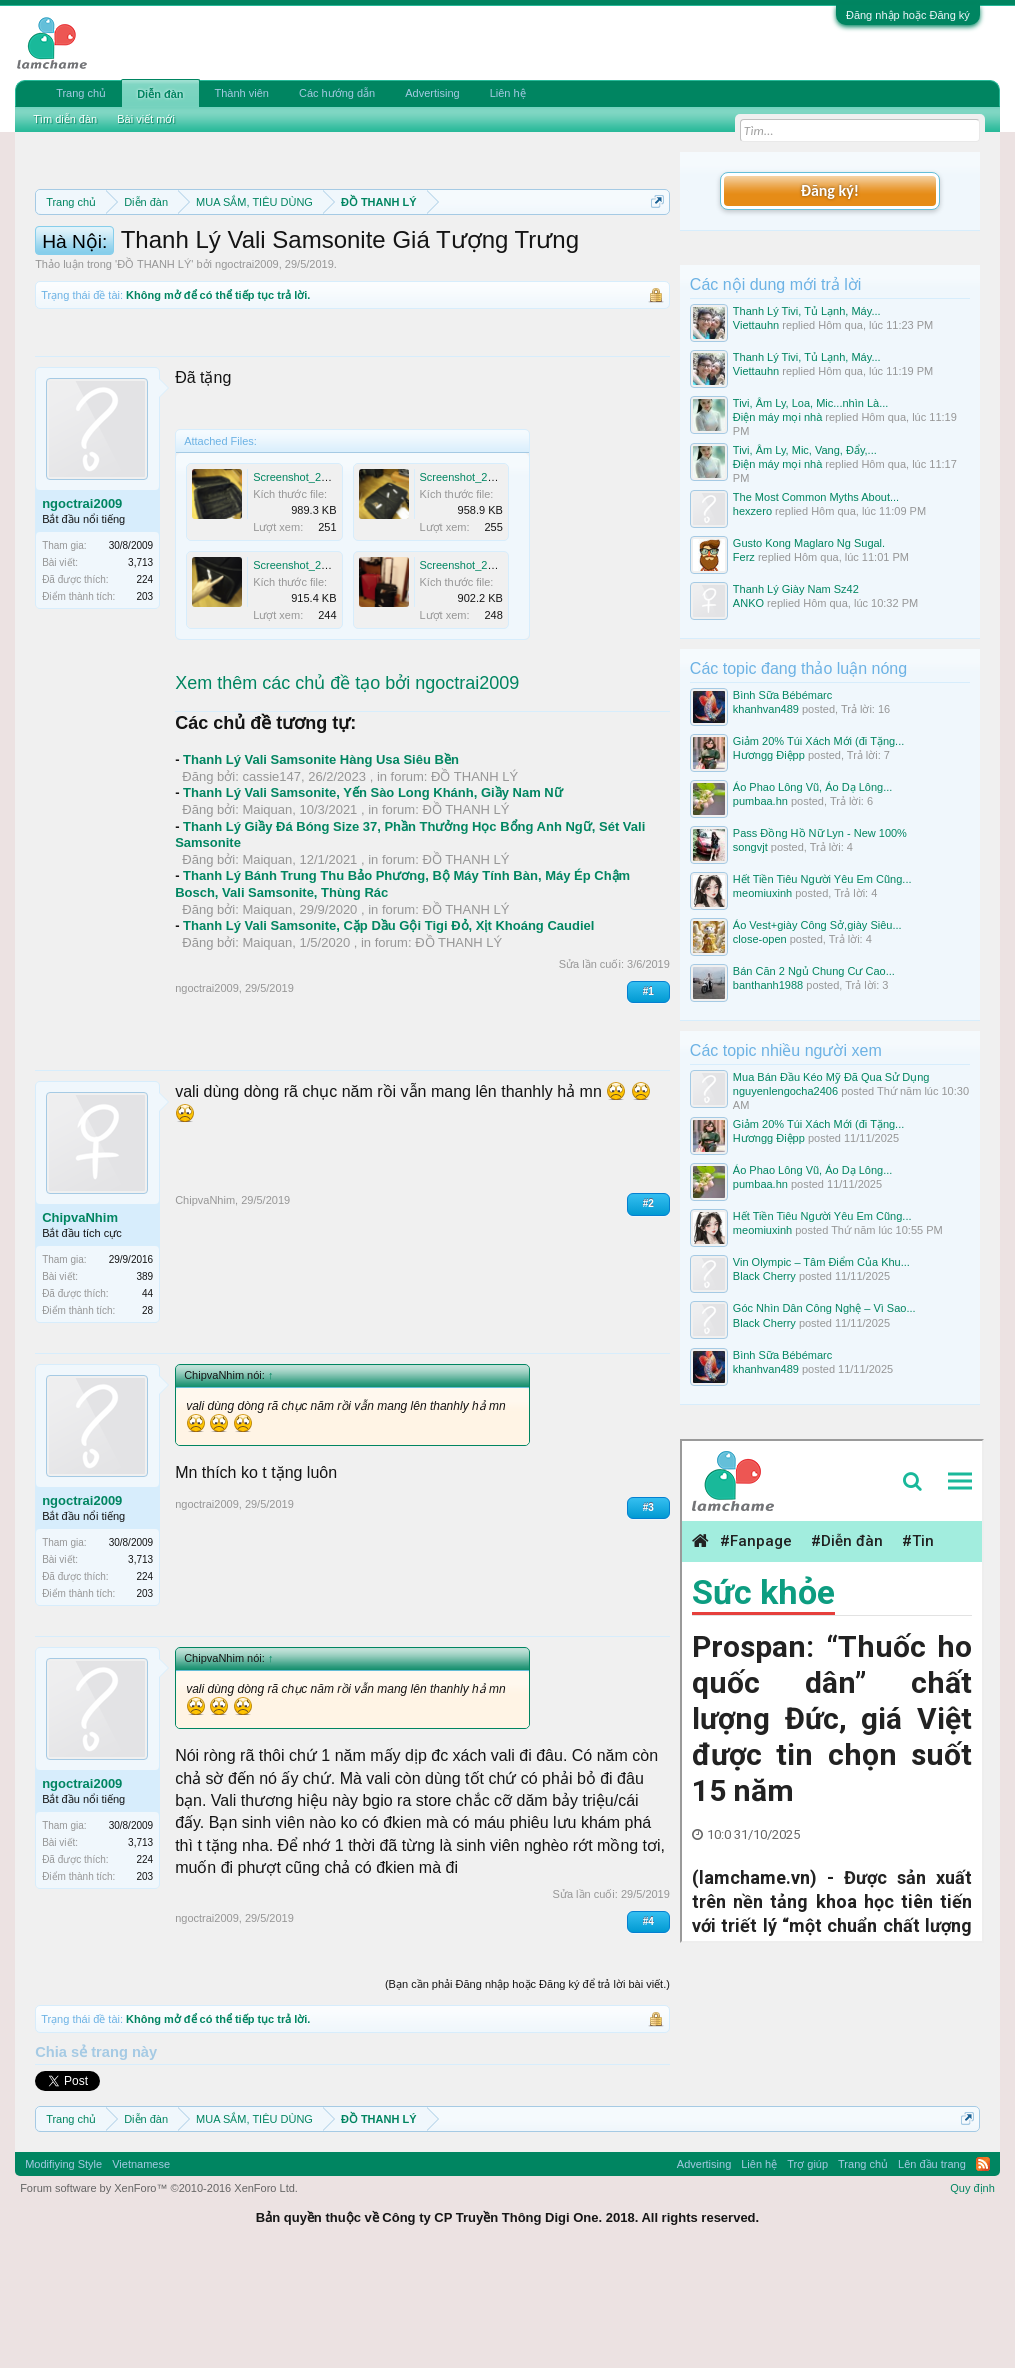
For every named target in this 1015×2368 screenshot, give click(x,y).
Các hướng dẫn (337, 93)
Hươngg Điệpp (769, 755)
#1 (648, 1095)
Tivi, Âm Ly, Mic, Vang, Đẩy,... (805, 450)
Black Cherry (764, 1276)
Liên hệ (508, 93)
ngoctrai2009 (247, 369)
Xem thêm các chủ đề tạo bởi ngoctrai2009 (347, 787)
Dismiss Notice (653, 248)
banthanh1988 (768, 985)
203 (144, 701)
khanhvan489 (766, 709)
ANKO (748, 603)
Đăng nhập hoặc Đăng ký (908, 15)
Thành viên (242, 93)
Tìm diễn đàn (65, 119)
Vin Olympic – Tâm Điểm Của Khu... (821, 1262)
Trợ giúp (807, 2268)
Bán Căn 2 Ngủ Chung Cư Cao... (814, 971)
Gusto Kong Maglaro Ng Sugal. (809, 543)
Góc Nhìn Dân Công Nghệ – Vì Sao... (824, 1308)
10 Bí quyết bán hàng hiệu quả (331, 294)
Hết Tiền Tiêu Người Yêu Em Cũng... (822, 879)
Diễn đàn (160, 94)
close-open (760, 939)
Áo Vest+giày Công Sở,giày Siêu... (817, 925)
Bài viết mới (146, 119)
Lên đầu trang (932, 2268)
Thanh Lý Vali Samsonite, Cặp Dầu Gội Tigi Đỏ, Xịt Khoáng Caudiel (388, 1030)
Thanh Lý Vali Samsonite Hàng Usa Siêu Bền (321, 864)
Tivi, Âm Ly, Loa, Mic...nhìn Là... (810, 403)
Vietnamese (141, 2268)
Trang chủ (81, 93)
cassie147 (271, 880)
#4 (648, 2025)
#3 (648, 1611)
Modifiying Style (63, 2268)
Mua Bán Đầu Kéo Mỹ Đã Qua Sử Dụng (831, 1077)
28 (147, 1415)
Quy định (972, 2292)
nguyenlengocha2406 (785, 1091)
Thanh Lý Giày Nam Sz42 (796, 589)
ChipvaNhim (80, 1322)
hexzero (752, 511)
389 (144, 1381)
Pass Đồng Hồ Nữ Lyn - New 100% (820, 833)
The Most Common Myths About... (816, 497)
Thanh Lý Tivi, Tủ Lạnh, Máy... (807, 311)
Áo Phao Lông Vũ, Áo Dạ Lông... (813, 787)
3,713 (140, 667)
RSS (983, 2268)
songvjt (750, 847)
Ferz (744, 557)
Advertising (432, 93)
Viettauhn (756, 325)
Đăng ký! (830, 190)
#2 (648, 1308)
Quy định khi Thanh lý (355, 272)
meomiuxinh (762, 893)
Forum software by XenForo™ (159, 2292)
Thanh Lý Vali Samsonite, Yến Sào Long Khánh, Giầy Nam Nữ (373, 897)
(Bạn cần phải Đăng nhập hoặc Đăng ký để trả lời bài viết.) (527, 2089)
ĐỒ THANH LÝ (154, 369)
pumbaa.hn (760, 801)
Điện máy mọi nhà (777, 417)
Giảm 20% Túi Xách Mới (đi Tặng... (818, 741)
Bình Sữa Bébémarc (782, 695)
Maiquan (267, 913)
